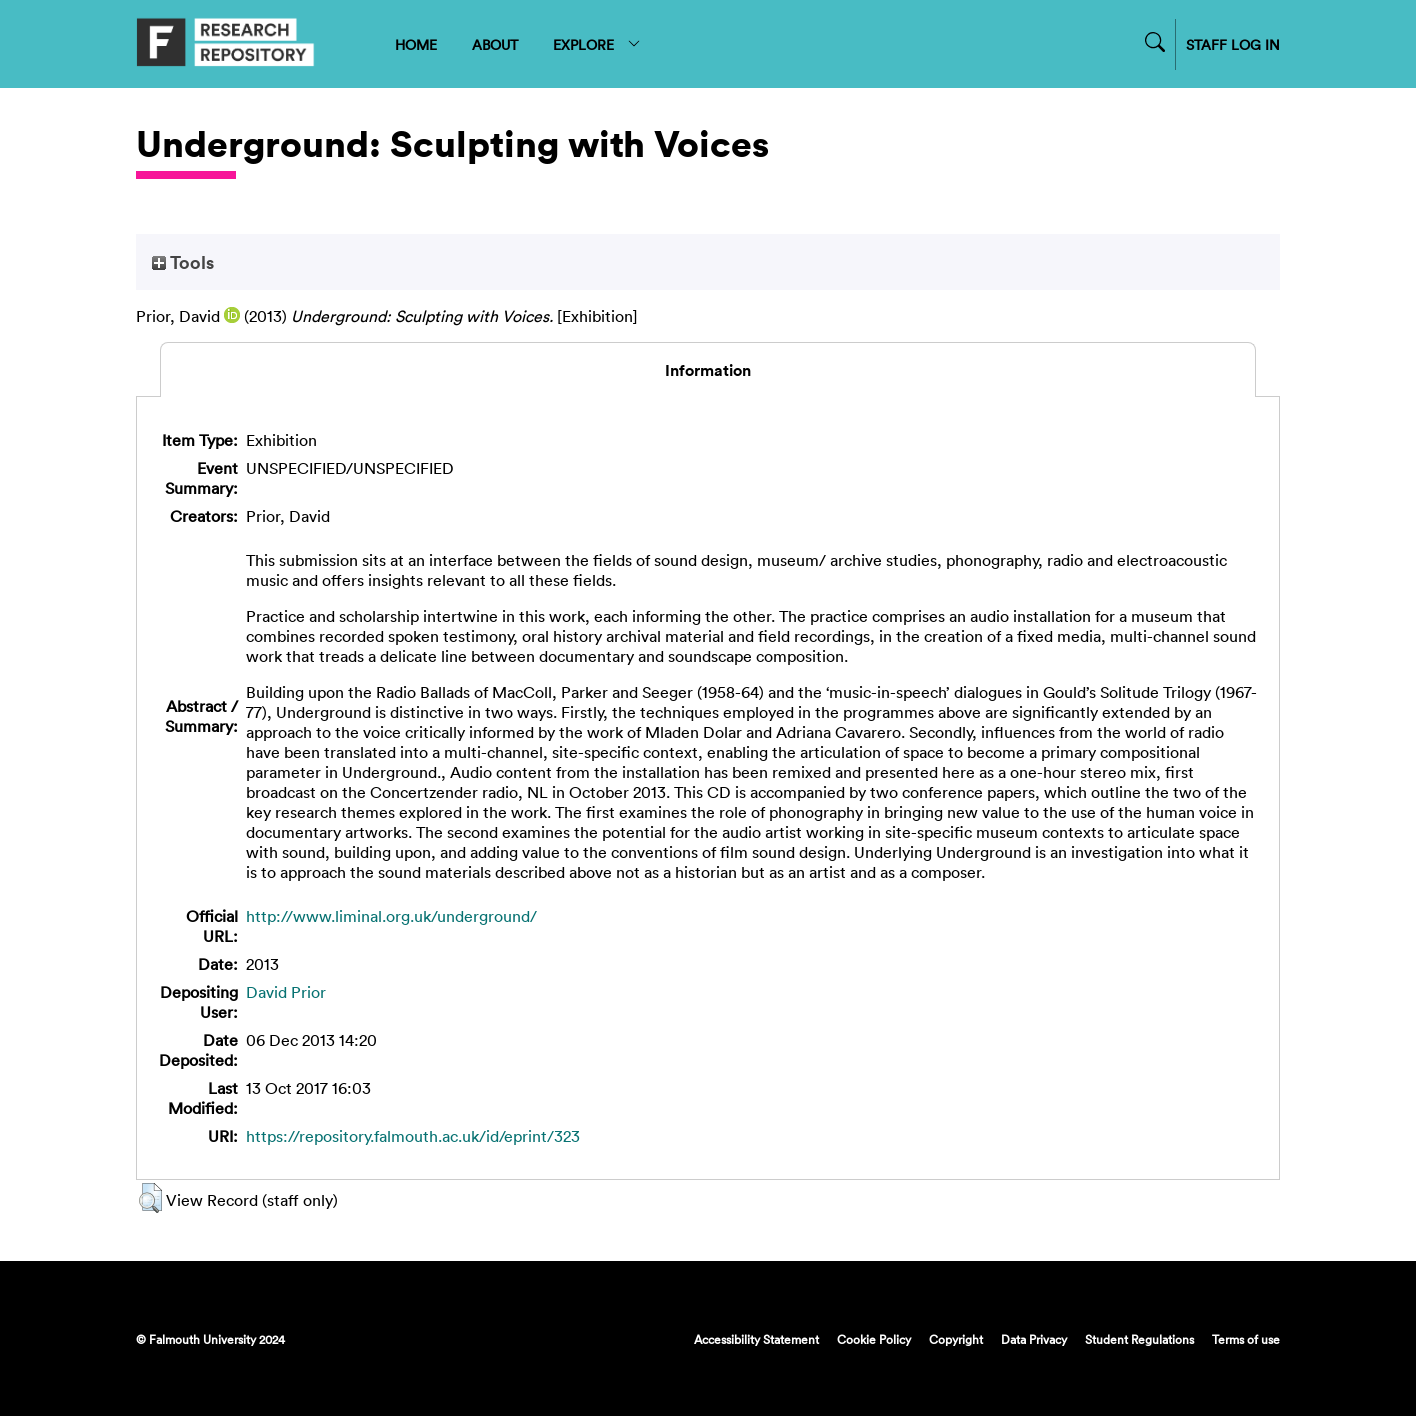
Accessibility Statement (756, 1339)
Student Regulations (1139, 1339)
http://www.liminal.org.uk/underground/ (391, 916)
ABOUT (495, 44)
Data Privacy (1034, 1339)
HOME (416, 44)
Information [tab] (708, 370)
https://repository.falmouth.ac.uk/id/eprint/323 (413, 1136)
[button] (150, 1198)
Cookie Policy (874, 1339)
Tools (183, 262)
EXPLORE (597, 44)
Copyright (956, 1339)
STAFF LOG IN (1233, 44)
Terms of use (1246, 1339)
